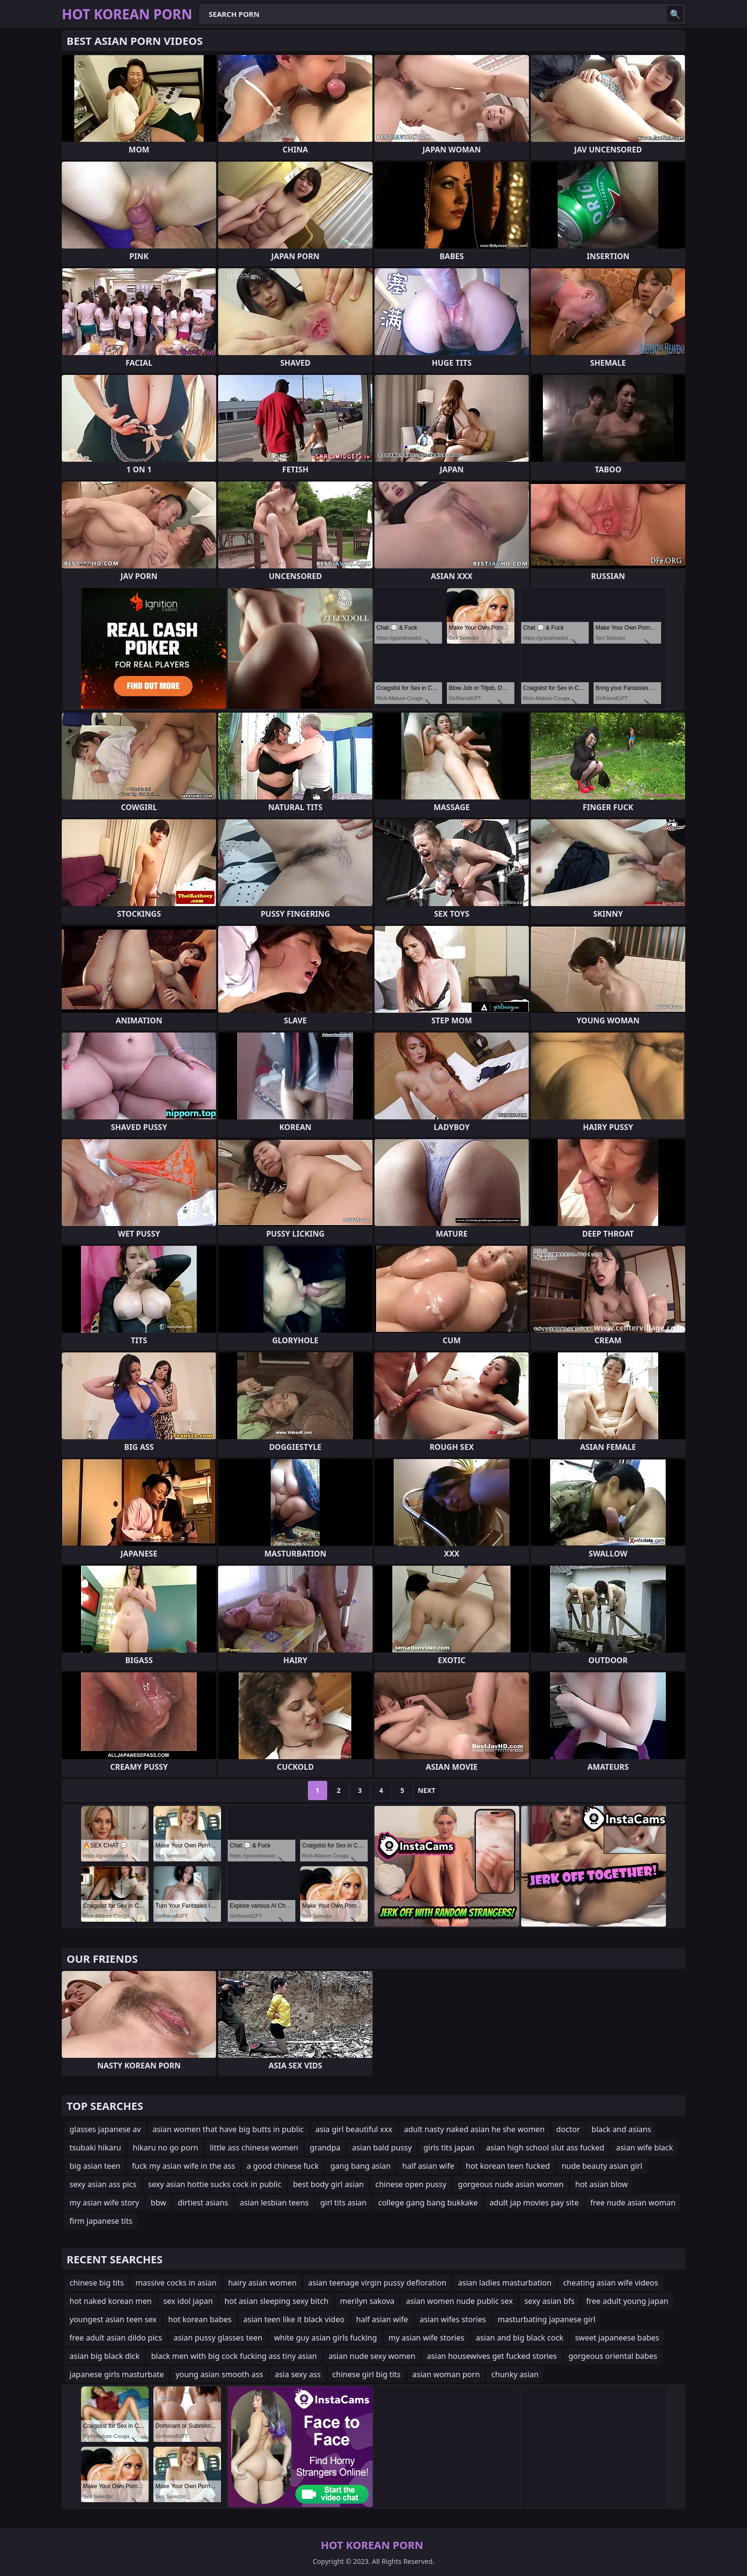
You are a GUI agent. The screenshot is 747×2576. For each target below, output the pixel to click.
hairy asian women (262, 2282)
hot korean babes (200, 2319)
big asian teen (94, 2166)
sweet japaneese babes (617, 2337)
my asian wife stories (426, 2337)
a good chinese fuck (282, 2166)
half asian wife (428, 2166)
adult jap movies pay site (534, 2202)
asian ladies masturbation (505, 2282)
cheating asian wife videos (610, 2282)
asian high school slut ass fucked (545, 2147)
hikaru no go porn (165, 2147)
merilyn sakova (367, 2301)
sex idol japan (188, 2301)
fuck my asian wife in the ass (183, 2166)
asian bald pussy (382, 2147)
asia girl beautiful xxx (354, 2129)
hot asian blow (601, 2184)
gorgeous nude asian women (511, 2184)
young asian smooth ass (219, 2374)
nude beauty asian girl (602, 2166)
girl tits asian (343, 2202)
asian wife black (644, 2147)
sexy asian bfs (550, 2301)
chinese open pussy (410, 2184)
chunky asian (515, 2374)
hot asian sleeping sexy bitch (276, 2301)
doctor (568, 2129)
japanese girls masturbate (116, 2374)
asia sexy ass (297, 2374)
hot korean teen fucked (508, 2166)
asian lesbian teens (274, 2202)
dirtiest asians (203, 2202)
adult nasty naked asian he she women (474, 2129)
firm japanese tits (100, 2221)
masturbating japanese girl (546, 2319)
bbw (158, 2202)
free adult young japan (627, 2301)
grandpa (325, 2147)
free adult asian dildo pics (115, 2337)
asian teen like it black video (294, 2319)
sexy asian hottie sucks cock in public (214, 2184)
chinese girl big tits (366, 2374)
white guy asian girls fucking (325, 2337)
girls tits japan (448, 2147)
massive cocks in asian (176, 2282)
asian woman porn (446, 2374)
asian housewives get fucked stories (492, 2356)
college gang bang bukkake (428, 2202)
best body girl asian (328, 2184)
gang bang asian (360, 2166)
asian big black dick (104, 2356)
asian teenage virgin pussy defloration (377, 2282)
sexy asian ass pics (103, 2184)
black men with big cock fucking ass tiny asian (234, 2356)
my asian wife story (104, 2202)
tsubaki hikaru (95, 2147)
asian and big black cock (520, 2337)
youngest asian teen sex (113, 2319)
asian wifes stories (453, 2319)
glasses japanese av (105, 2129)
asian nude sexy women (372, 2356)
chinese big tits (96, 2282)
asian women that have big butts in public (228, 2129)
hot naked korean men (110, 2301)
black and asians (621, 2129)
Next (427, 1790)
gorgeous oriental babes (612, 2356)
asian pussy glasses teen (218, 2337)
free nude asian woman (633, 2202)
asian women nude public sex (459, 2301)
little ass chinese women (254, 2147)
